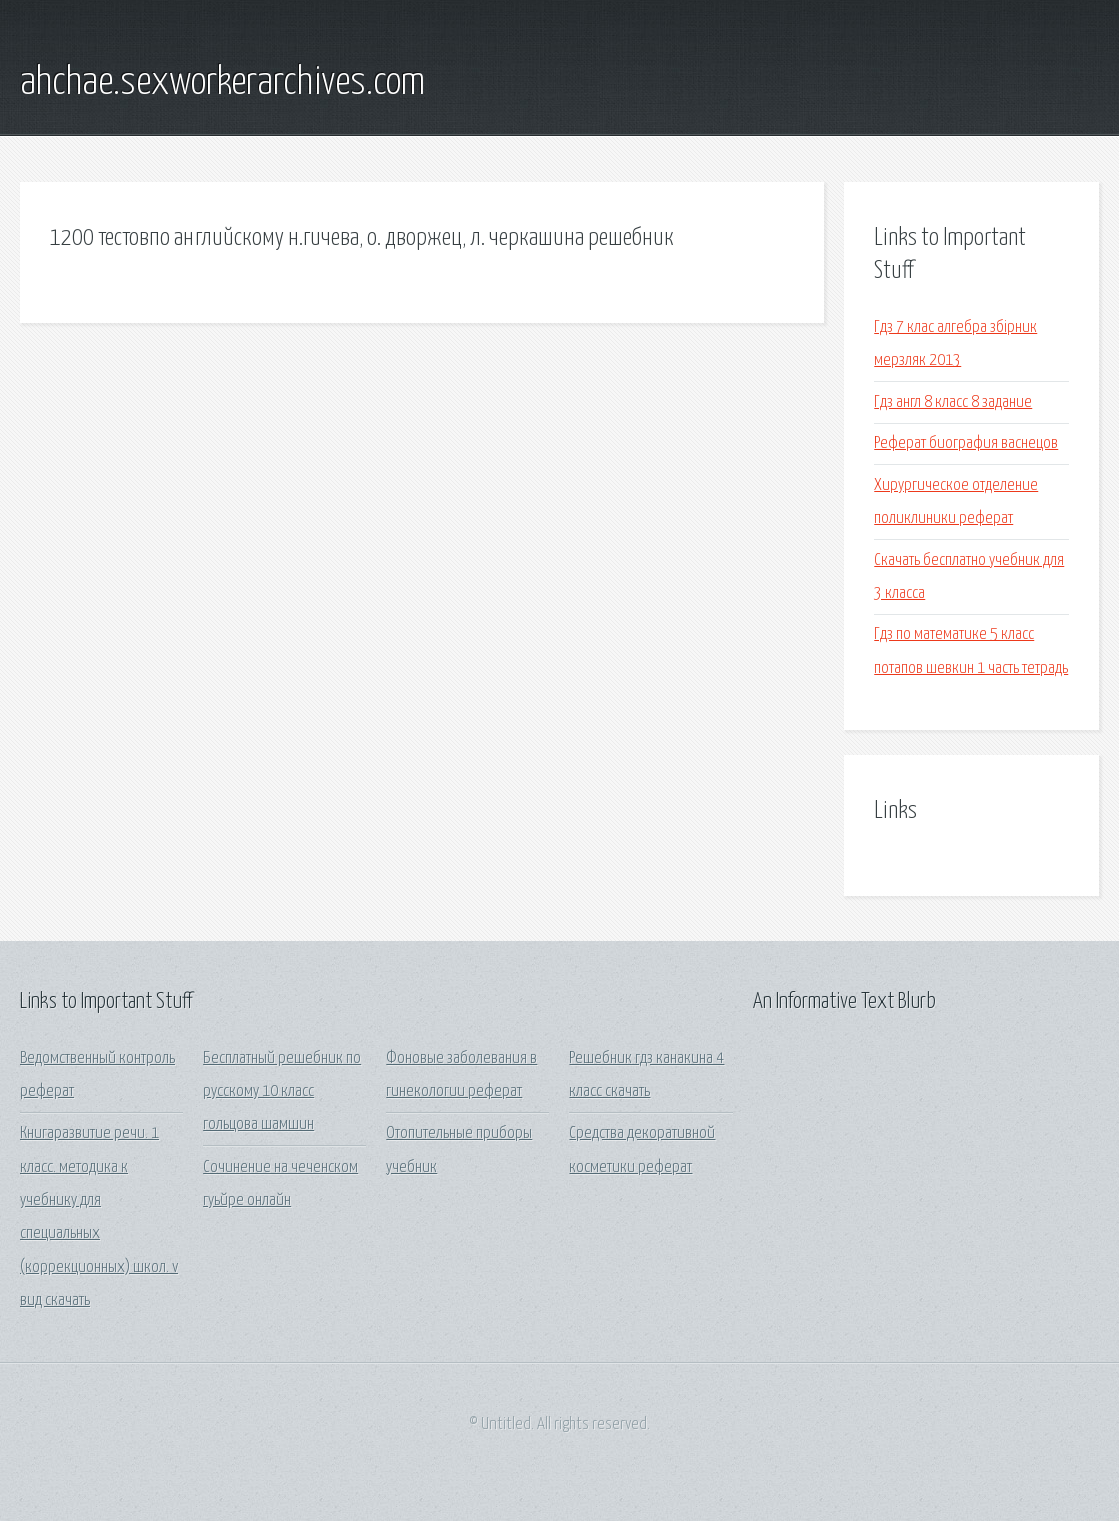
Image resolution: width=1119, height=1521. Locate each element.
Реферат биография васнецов (966, 443)
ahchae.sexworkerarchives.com (222, 83)
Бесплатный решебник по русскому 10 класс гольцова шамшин (282, 1092)
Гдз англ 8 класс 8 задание (953, 402)
